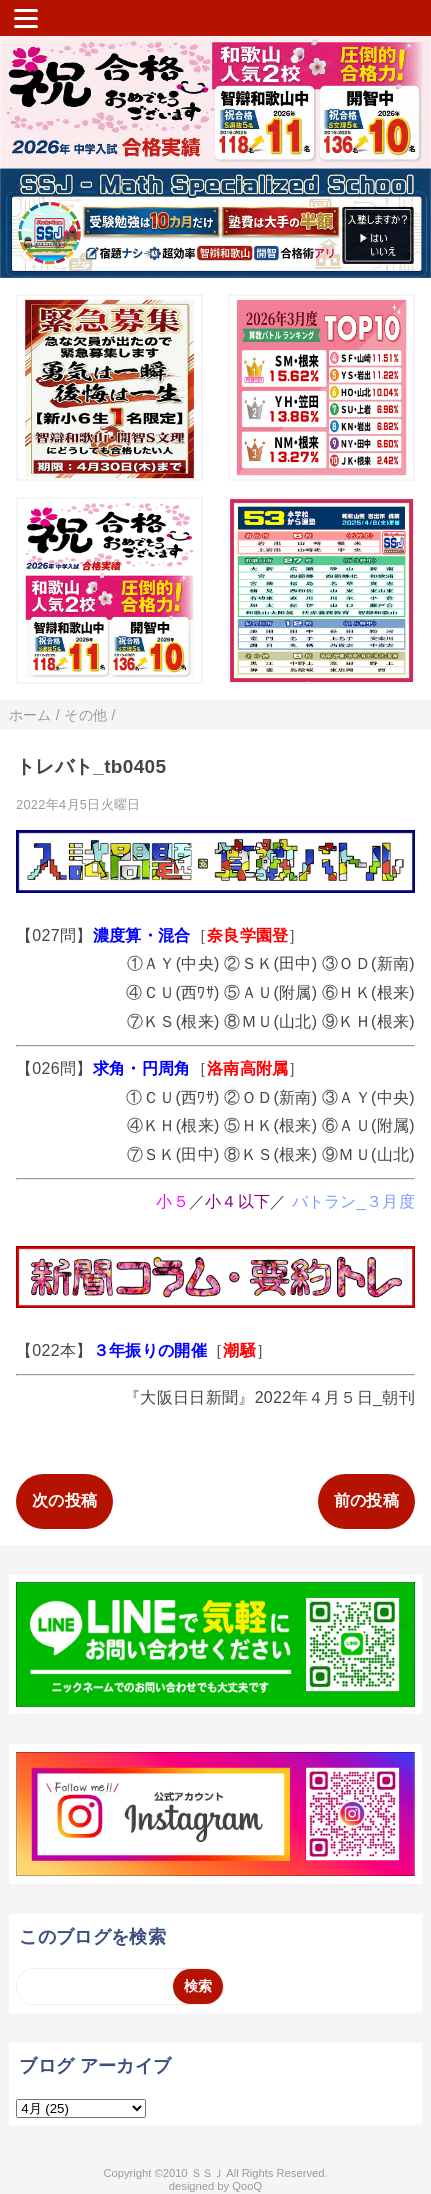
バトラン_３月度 (353, 1201)
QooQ (247, 2186)
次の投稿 (64, 1500)
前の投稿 (366, 1500)
